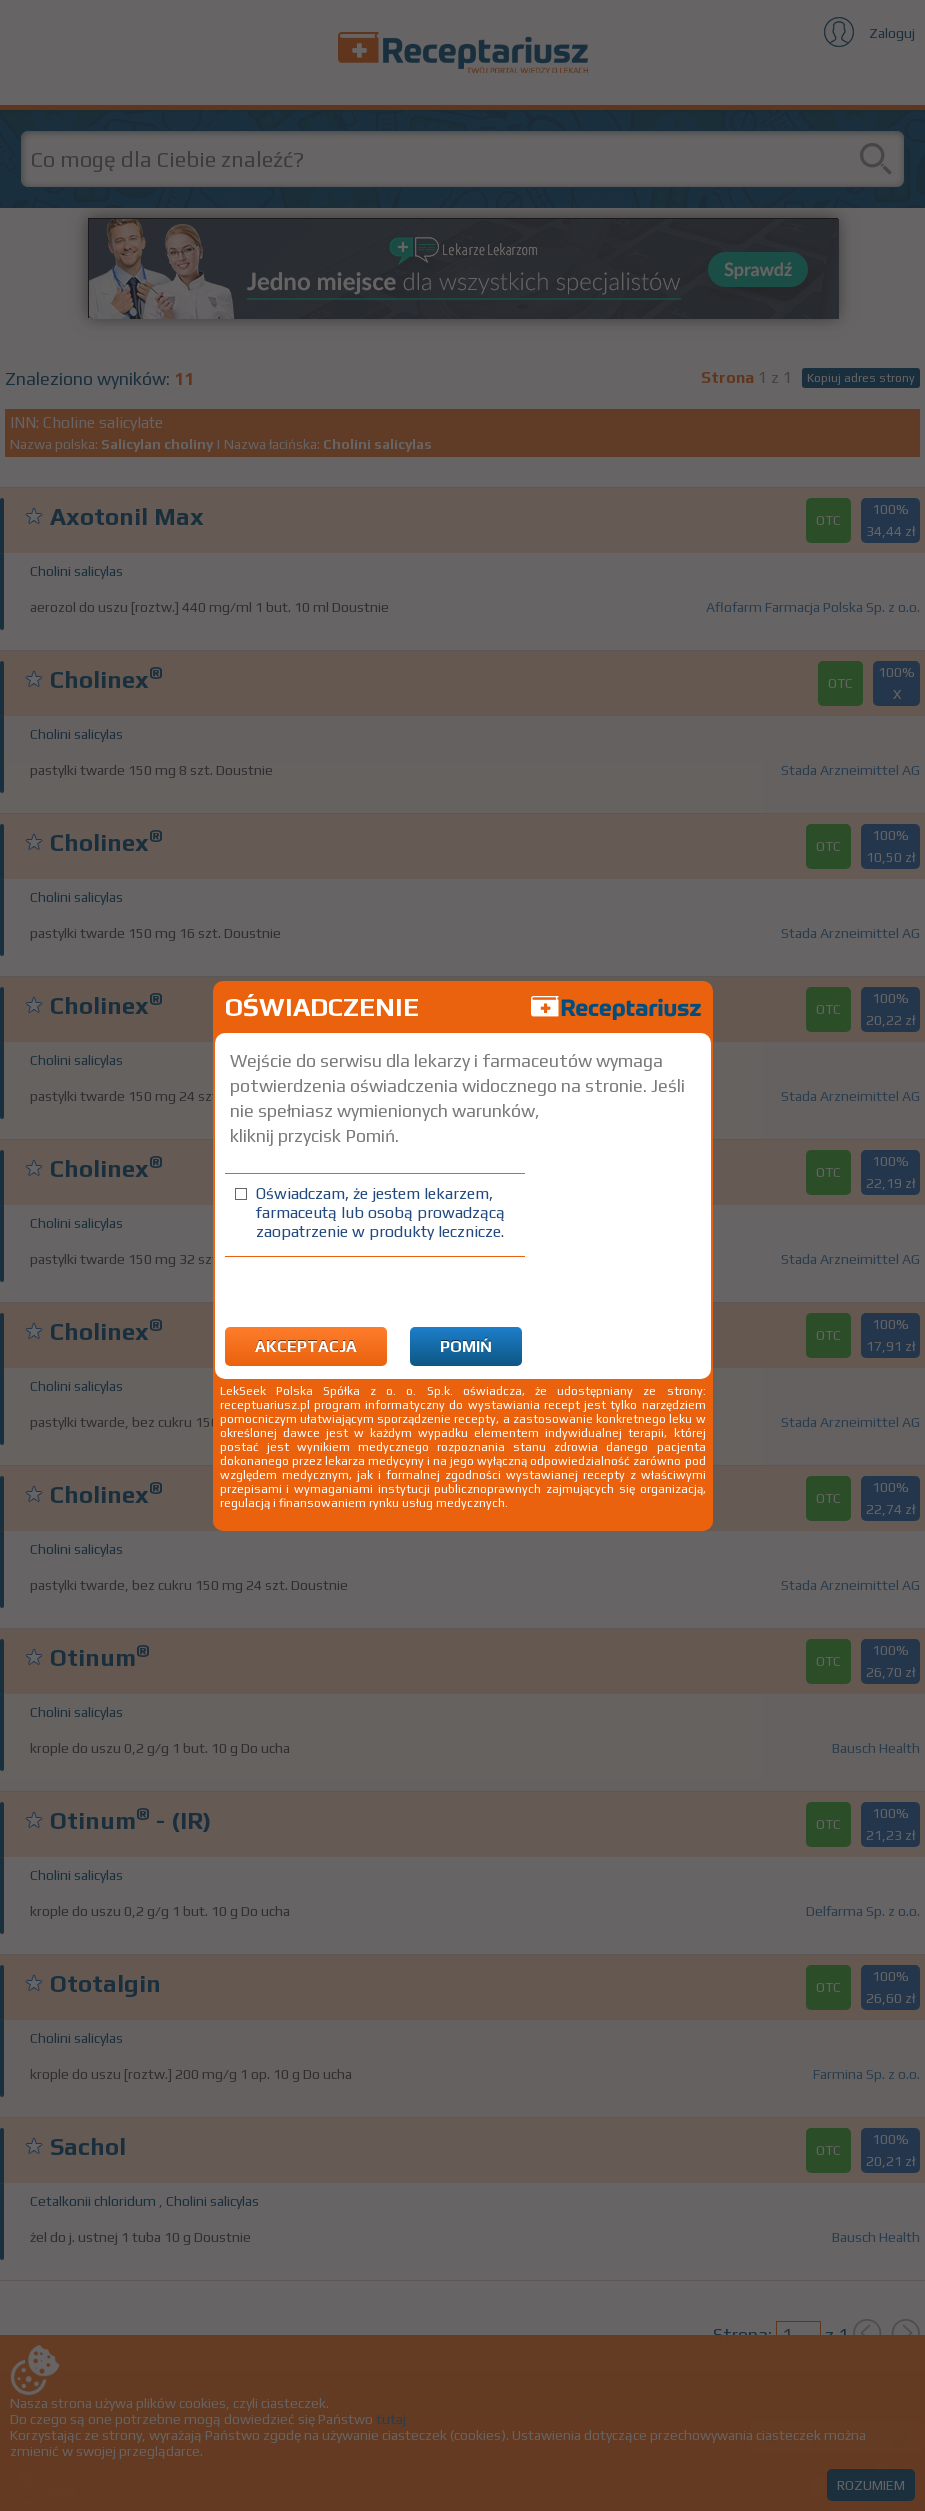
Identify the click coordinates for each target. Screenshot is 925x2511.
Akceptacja (306, 1346)
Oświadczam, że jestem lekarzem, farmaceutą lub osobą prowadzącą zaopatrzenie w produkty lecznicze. (380, 1212)
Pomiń (466, 1346)
